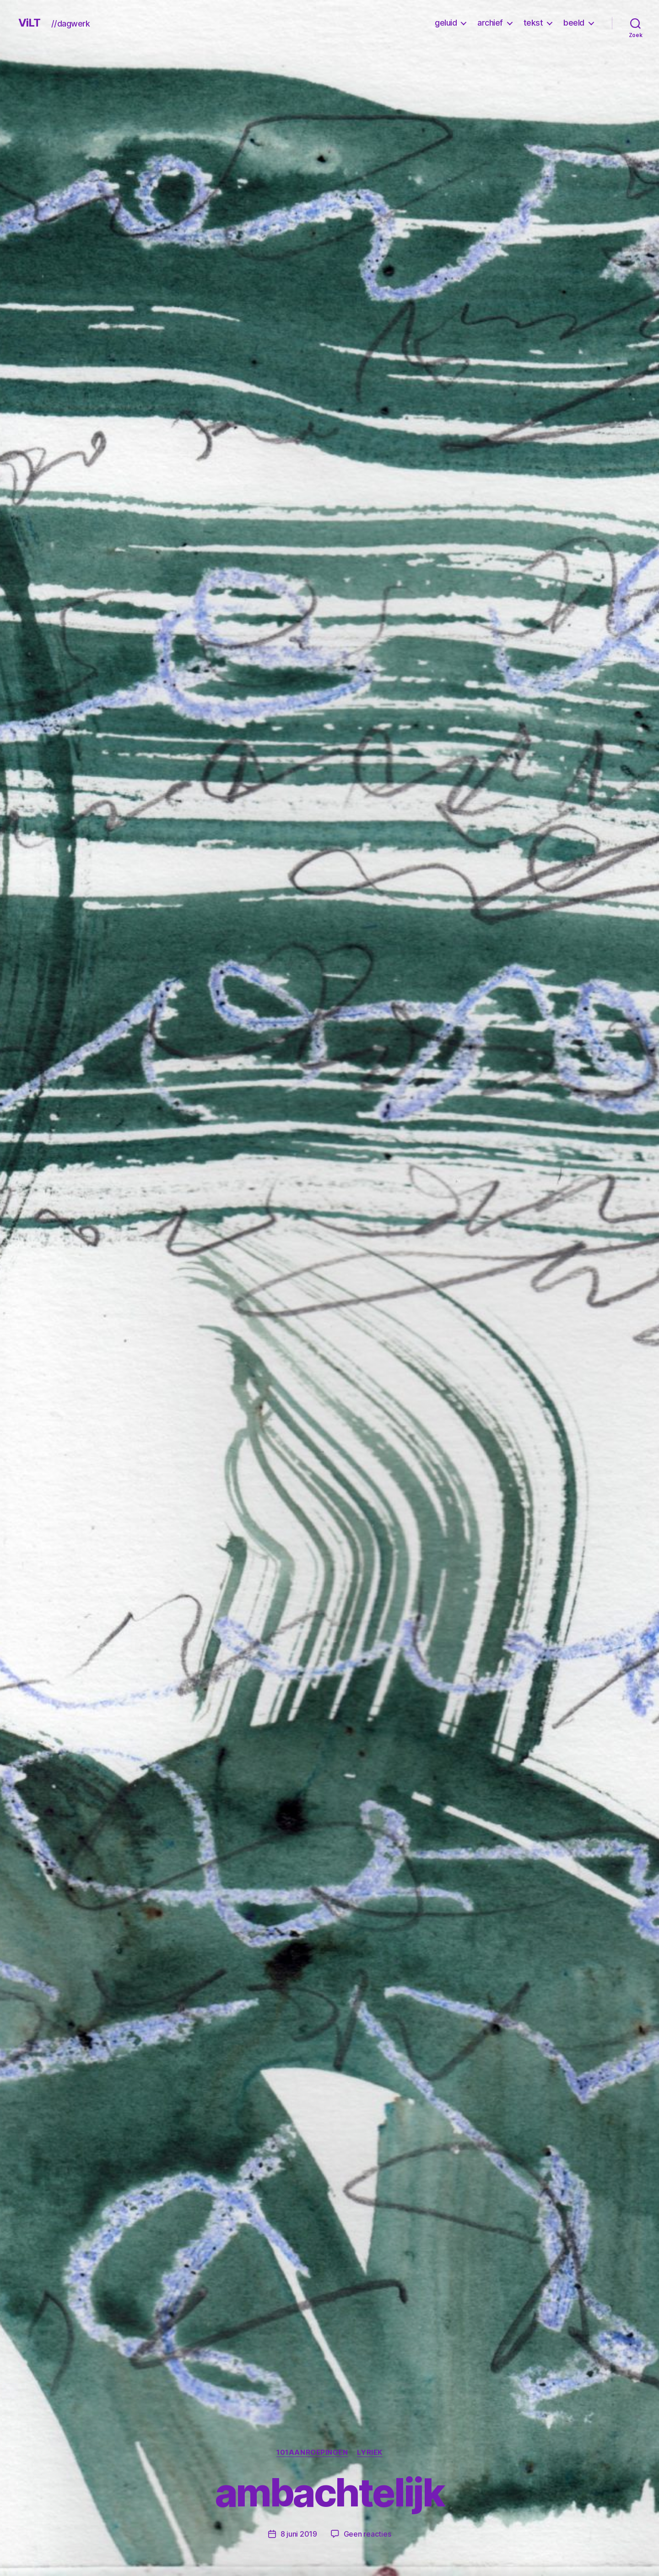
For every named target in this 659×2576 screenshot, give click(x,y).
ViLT (29, 22)
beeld (573, 22)
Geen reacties (367, 2533)
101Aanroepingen (312, 2452)
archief (490, 22)
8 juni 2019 (299, 2533)
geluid (446, 22)
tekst (533, 22)
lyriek (369, 2452)
